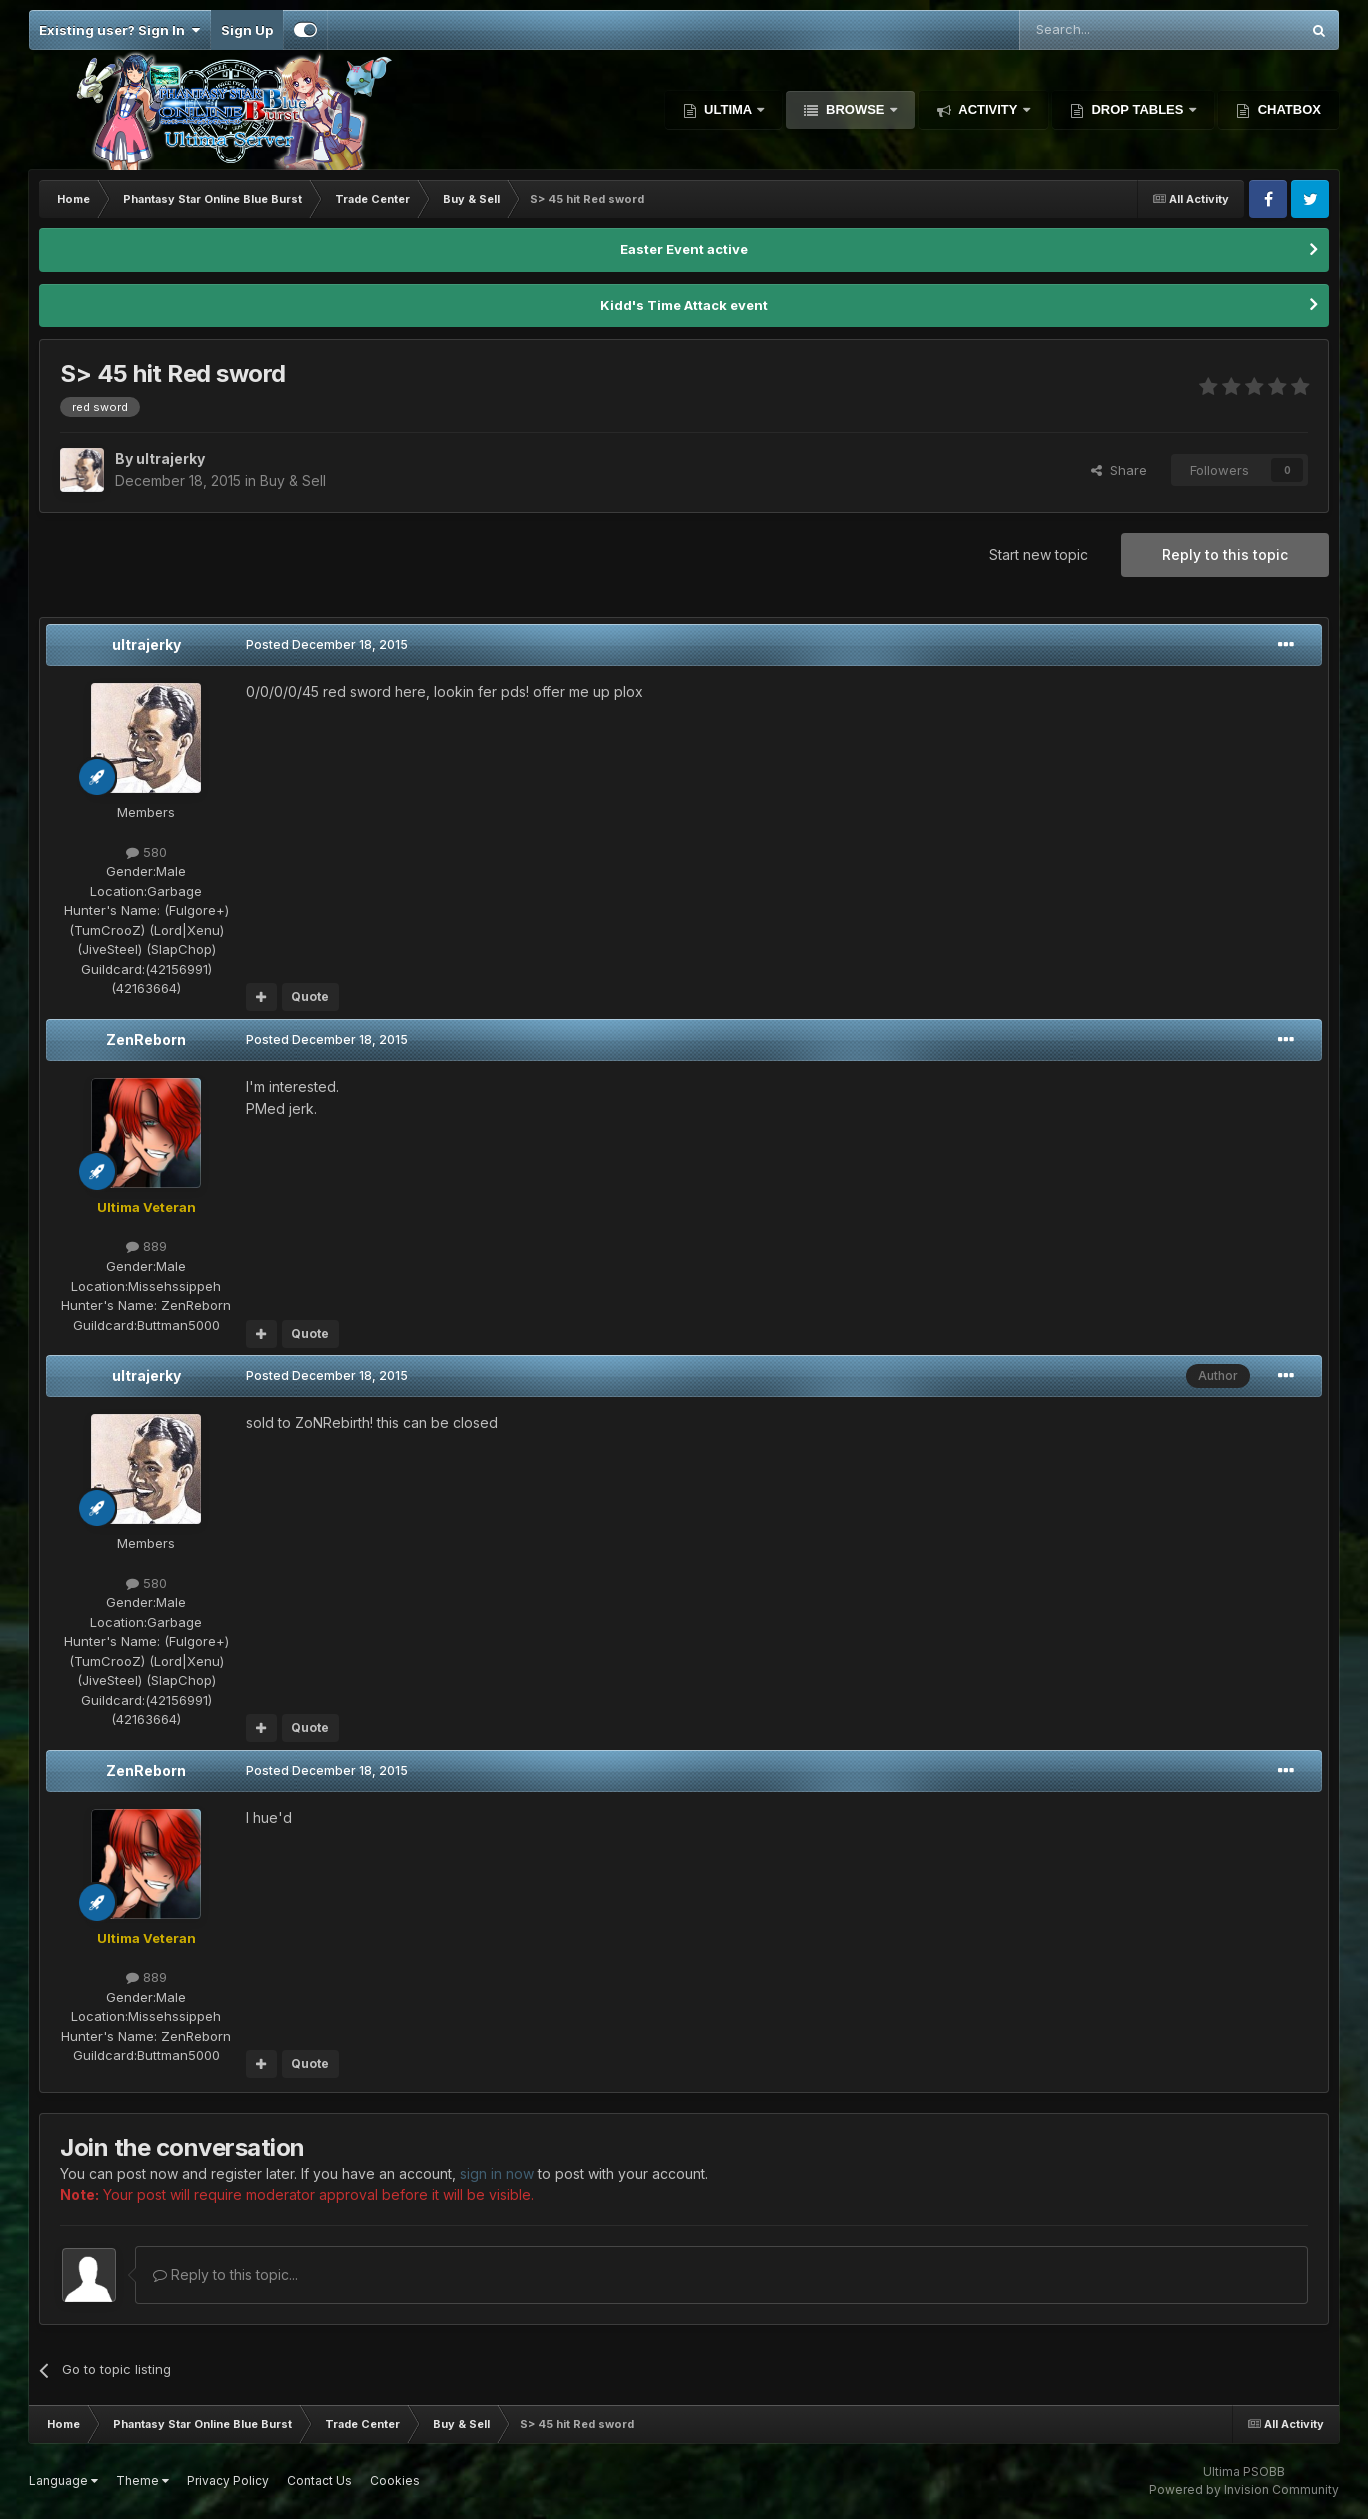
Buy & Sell (293, 480)
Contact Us (319, 2480)
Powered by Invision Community (1244, 2489)
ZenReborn (146, 1039)
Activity (988, 109)
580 (146, 852)
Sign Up (247, 30)
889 (146, 1246)
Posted (327, 644)
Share (1119, 470)
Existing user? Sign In (119, 30)
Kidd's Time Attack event (684, 305)
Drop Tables (1137, 109)
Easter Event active (684, 249)
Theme (142, 2480)
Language (63, 2480)
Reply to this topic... (225, 2274)
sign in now (497, 2173)
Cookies (395, 2480)
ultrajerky (146, 644)
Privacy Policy (228, 2480)
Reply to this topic (1225, 554)
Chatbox (1287, 109)
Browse (855, 109)
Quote (310, 996)
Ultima (728, 109)
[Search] (1108, 30)
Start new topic (1038, 554)
